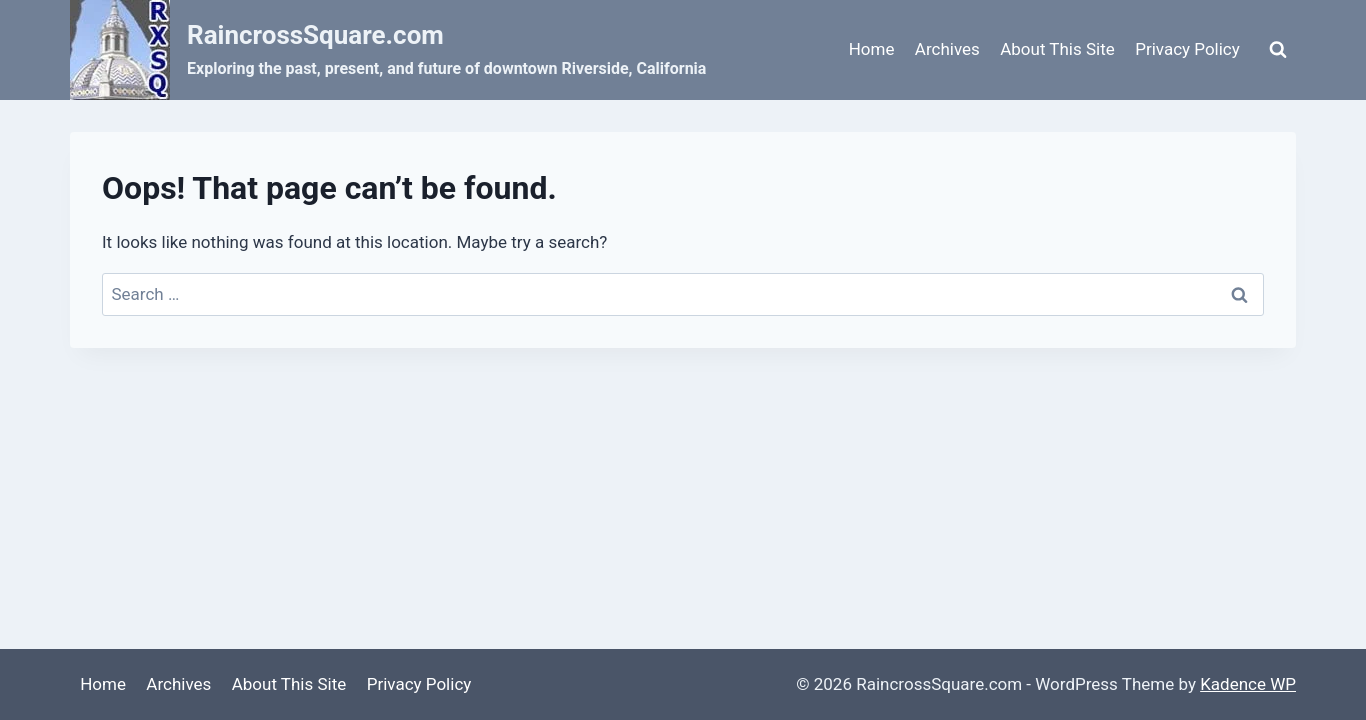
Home (872, 49)
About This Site (1057, 49)
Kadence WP (1248, 684)
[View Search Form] (1278, 50)
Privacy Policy (1187, 49)
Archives (947, 49)
